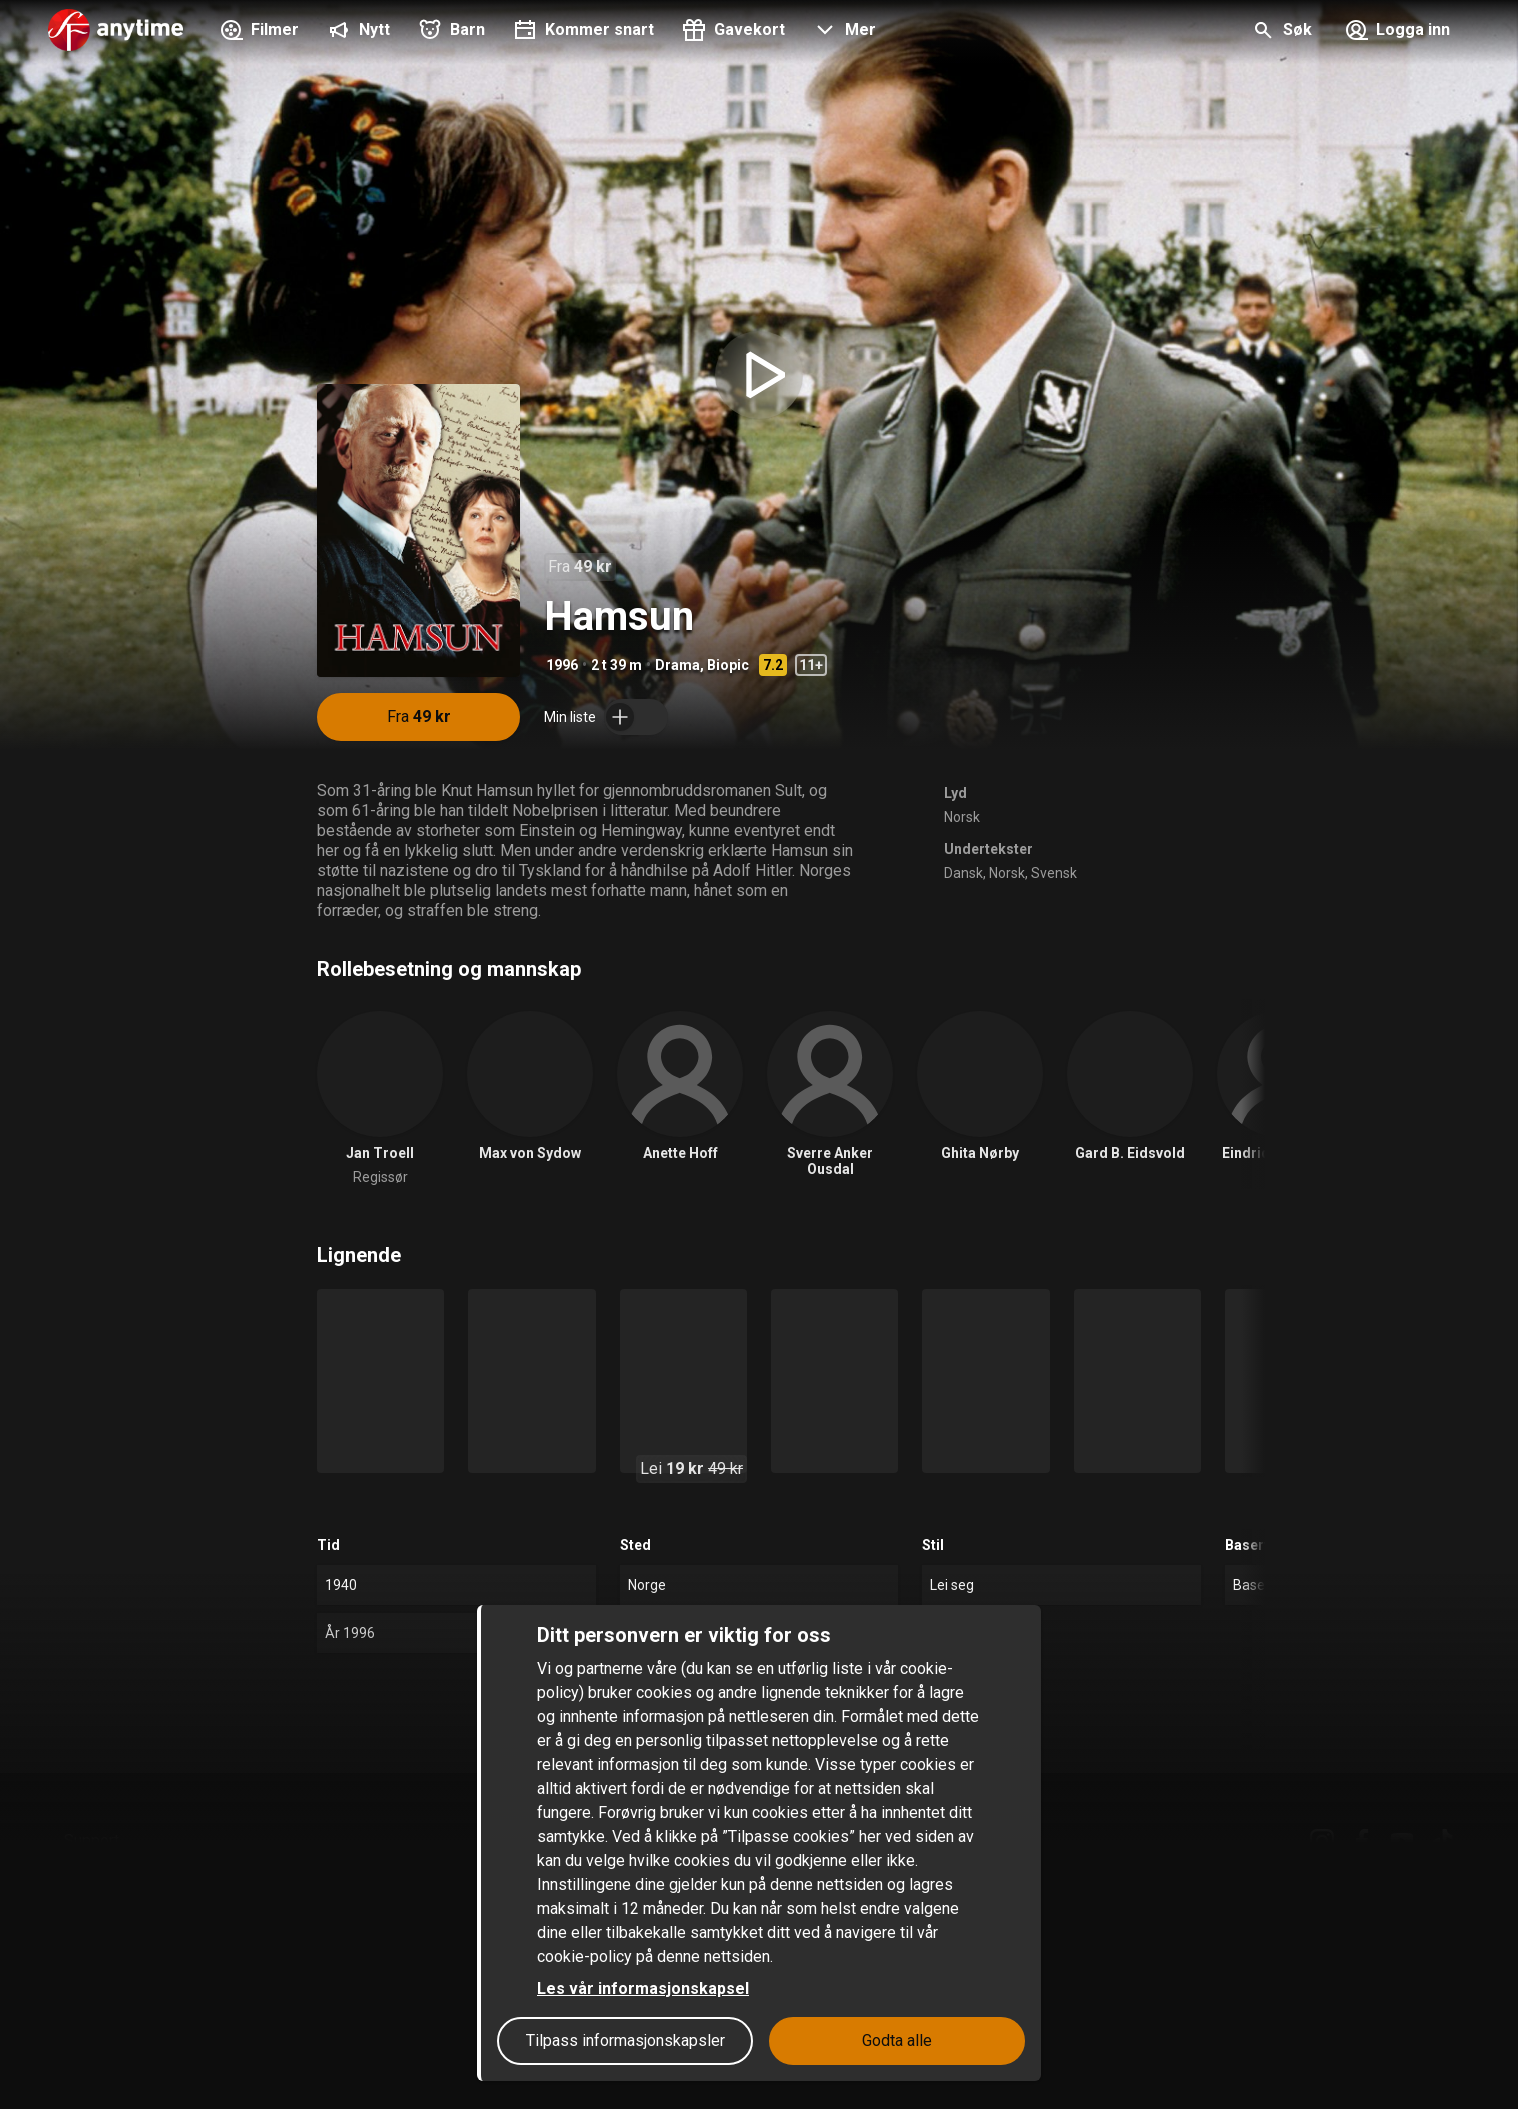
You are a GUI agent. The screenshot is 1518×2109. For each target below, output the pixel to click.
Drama (677, 665)
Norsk (962, 817)
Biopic (728, 665)
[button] (842, 32)
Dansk (963, 873)
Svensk (1054, 873)
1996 (562, 665)
